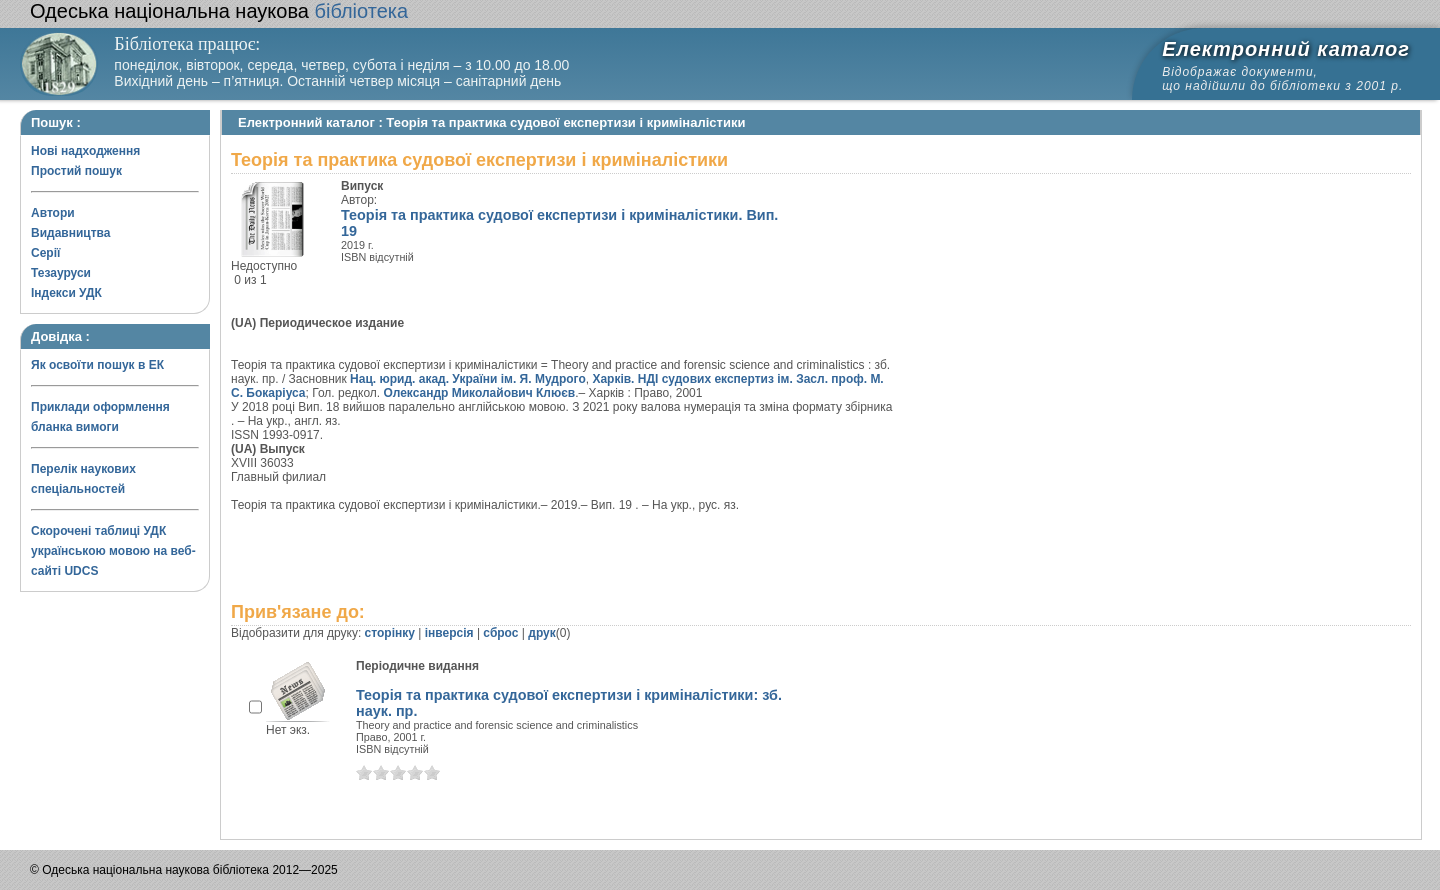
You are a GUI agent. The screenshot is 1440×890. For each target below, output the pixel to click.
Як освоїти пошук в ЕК (97, 365)
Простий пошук (76, 171)
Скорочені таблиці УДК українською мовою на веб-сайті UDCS (113, 551)
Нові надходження (85, 151)
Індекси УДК (66, 293)
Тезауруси (61, 273)
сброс (500, 633)
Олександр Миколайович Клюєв (480, 393)
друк (541, 633)
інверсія (449, 633)
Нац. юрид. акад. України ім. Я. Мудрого (468, 379)
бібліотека (219, 11)
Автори (53, 213)
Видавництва (70, 233)
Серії (45, 253)
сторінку (390, 633)
